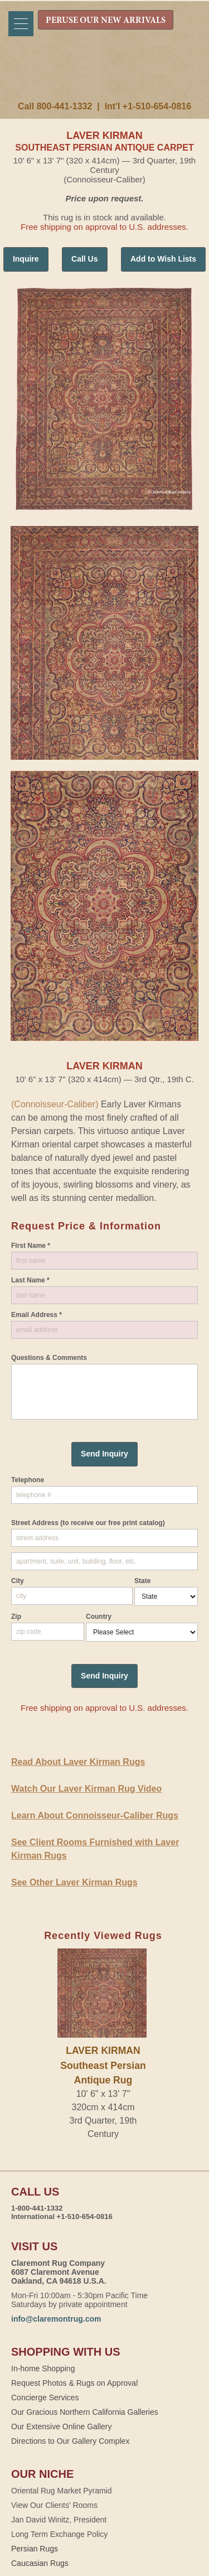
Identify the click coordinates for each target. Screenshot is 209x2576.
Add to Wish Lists (163, 258)
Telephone (27, 1480)
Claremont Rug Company (105, 76)
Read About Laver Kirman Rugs (78, 1762)
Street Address (88, 1523)
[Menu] (20, 23)
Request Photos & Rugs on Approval (74, 2383)
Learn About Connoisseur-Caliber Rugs (94, 1815)
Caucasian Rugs (40, 2563)
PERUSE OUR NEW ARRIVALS (106, 20)
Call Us (84, 258)
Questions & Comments (49, 1358)
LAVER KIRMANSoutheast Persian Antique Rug (103, 2065)
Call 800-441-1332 (55, 106)
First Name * (30, 1246)
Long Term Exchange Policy (59, 2534)
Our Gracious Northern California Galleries (84, 2412)
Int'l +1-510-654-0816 (148, 106)
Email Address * (36, 1315)
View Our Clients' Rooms (54, 2505)
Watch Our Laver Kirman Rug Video (86, 1788)
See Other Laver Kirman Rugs (74, 1882)
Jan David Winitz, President (58, 2519)
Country (98, 1616)
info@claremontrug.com (56, 2318)
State (142, 1581)
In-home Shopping (43, 2368)
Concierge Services (45, 2397)
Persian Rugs (34, 2548)
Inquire (26, 258)
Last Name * (30, 1280)
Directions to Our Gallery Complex (70, 2441)
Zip (16, 1616)
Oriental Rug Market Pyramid (61, 2490)
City (17, 1581)
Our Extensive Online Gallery (61, 2426)
